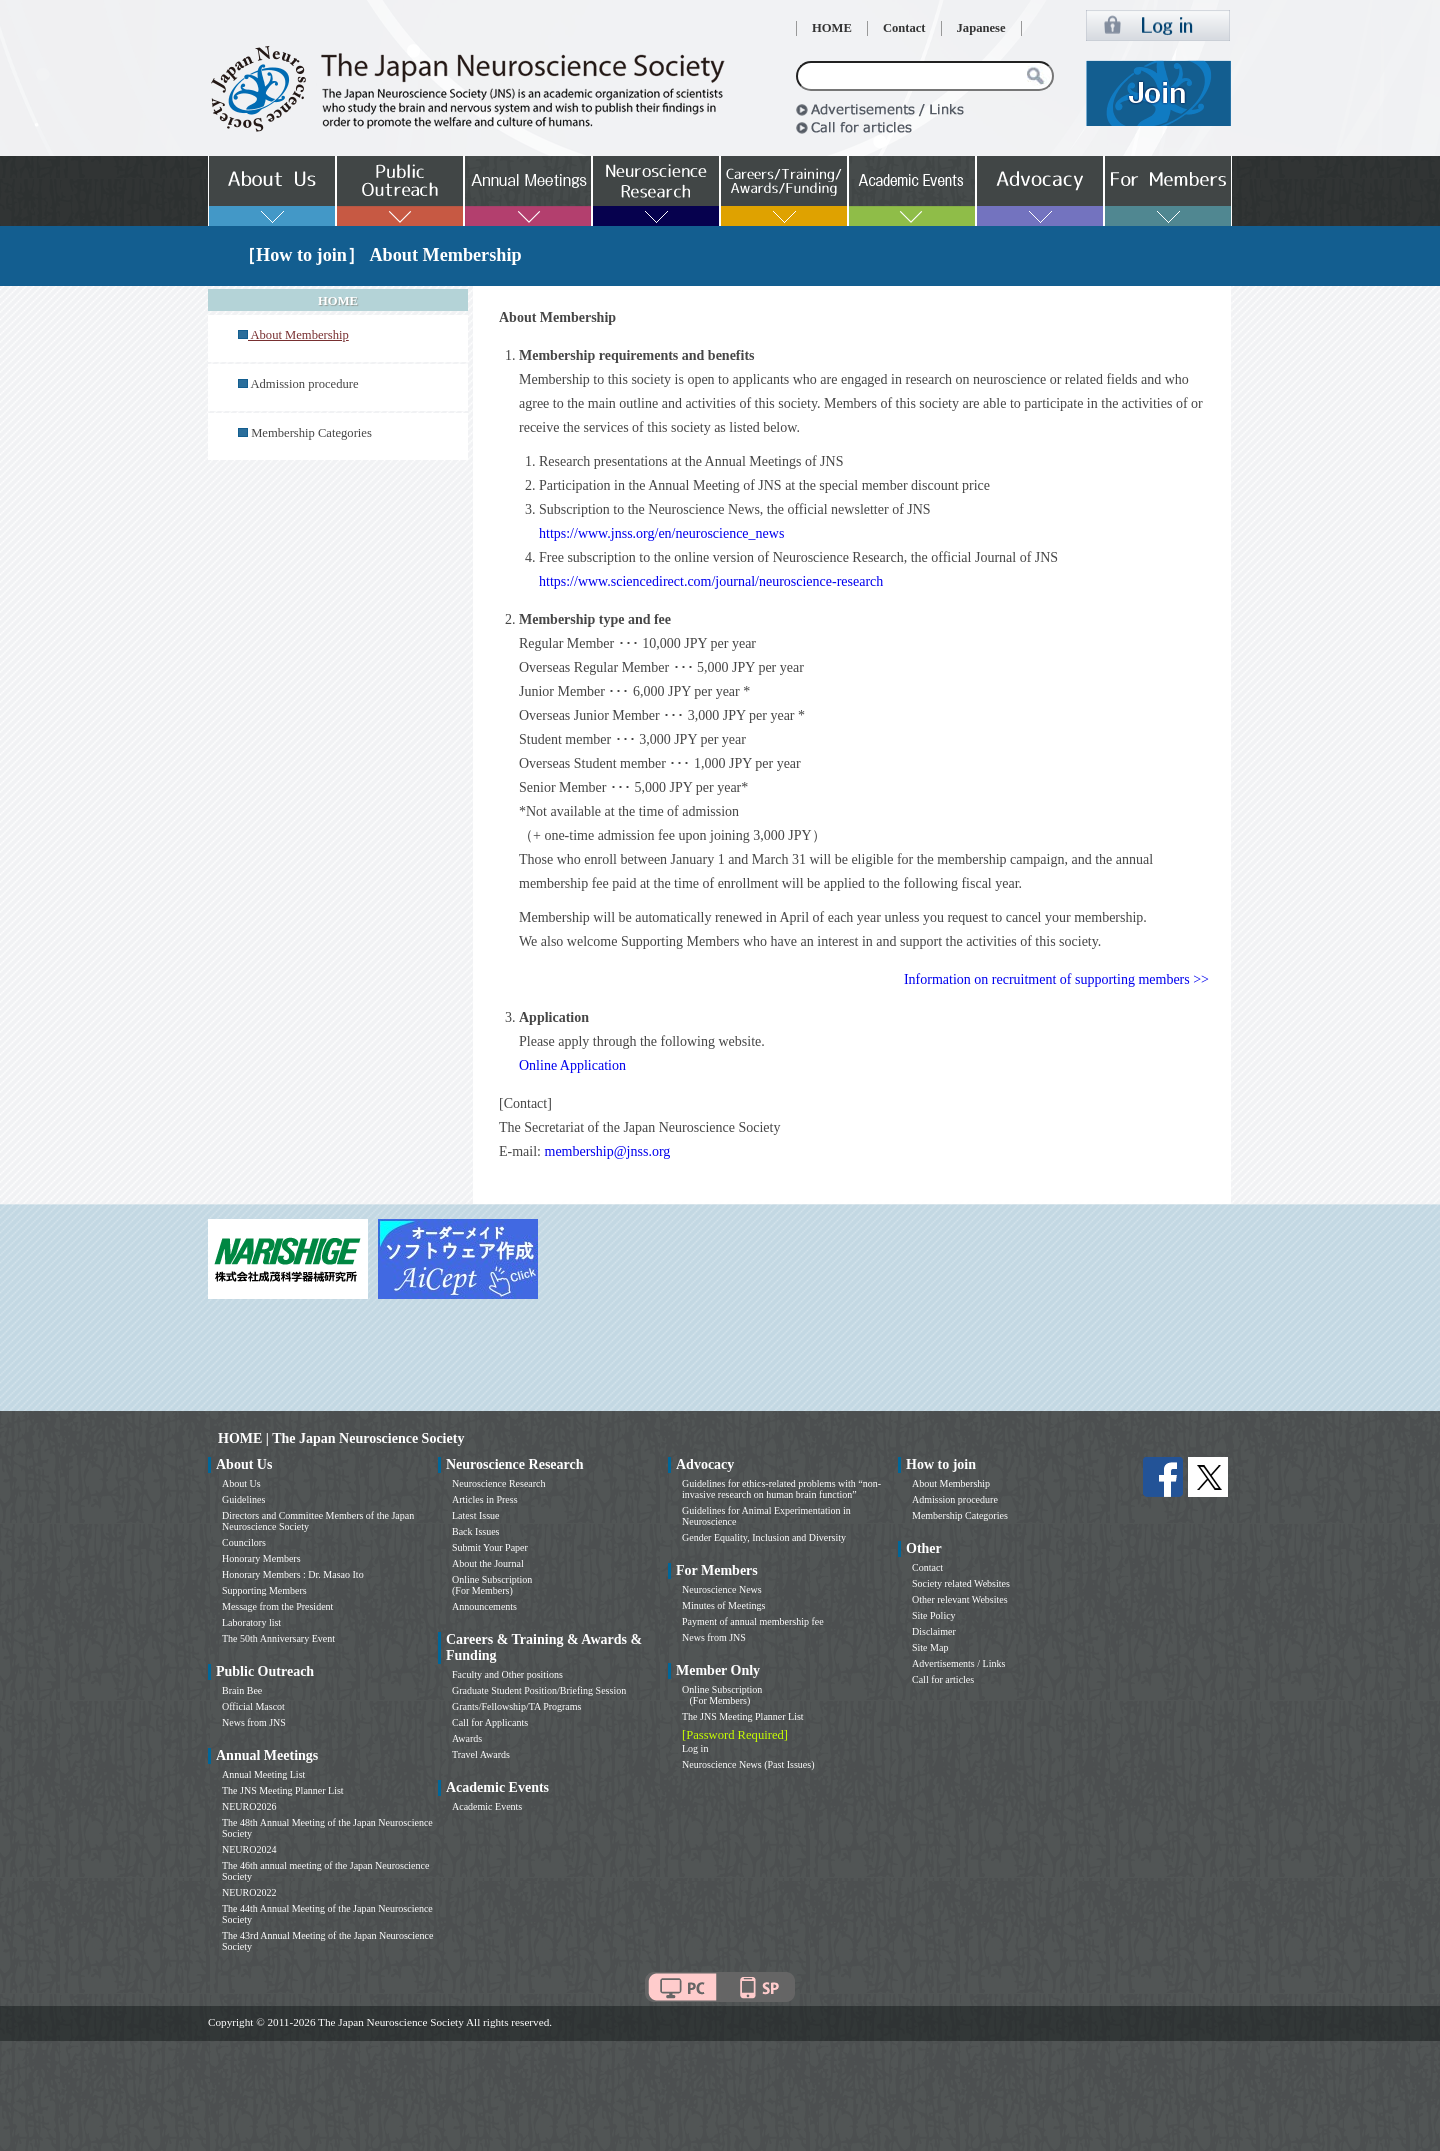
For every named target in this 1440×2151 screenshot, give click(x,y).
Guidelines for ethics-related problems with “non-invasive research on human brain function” (781, 1489)
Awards (467, 1738)
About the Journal (488, 1563)
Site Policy (934, 1615)
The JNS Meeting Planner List (283, 1790)
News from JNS (254, 1722)
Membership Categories (311, 433)
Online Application (572, 1065)
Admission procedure (304, 384)
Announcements (484, 1606)
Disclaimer (934, 1631)
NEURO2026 (249, 1806)
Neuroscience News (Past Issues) (748, 1764)
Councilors (244, 1542)
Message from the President (277, 1606)
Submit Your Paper (490, 1547)
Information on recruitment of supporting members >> (1056, 979)
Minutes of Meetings (723, 1605)
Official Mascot (253, 1706)
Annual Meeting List (263, 1774)
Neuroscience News (722, 1589)
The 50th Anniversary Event (278, 1638)
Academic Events (487, 1806)
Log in (695, 1748)
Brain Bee (242, 1690)
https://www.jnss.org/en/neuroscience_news (661, 533)
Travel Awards (481, 1754)
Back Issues (476, 1531)
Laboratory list (251, 1622)
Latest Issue (476, 1515)
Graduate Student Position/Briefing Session (539, 1690)
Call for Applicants (490, 1722)
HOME (832, 28)
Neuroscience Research (499, 1483)
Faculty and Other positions (507, 1674)
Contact (904, 28)
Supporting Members (264, 1590)
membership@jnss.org (608, 1151)
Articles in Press (485, 1499)
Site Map (930, 1647)
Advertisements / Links (958, 1663)
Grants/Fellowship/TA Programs (516, 1706)
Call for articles (943, 1679)
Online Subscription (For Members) (492, 1585)
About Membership (951, 1483)
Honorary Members (261, 1558)
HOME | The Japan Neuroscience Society (341, 1438)
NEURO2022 (249, 1892)
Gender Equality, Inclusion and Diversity (764, 1537)
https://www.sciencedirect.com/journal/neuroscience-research (711, 581)
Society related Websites (961, 1583)
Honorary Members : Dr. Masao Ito (293, 1574)
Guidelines (243, 1499)
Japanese (981, 28)
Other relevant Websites (960, 1599)
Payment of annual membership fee (753, 1621)
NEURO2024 (249, 1849)
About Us (241, 1483)
